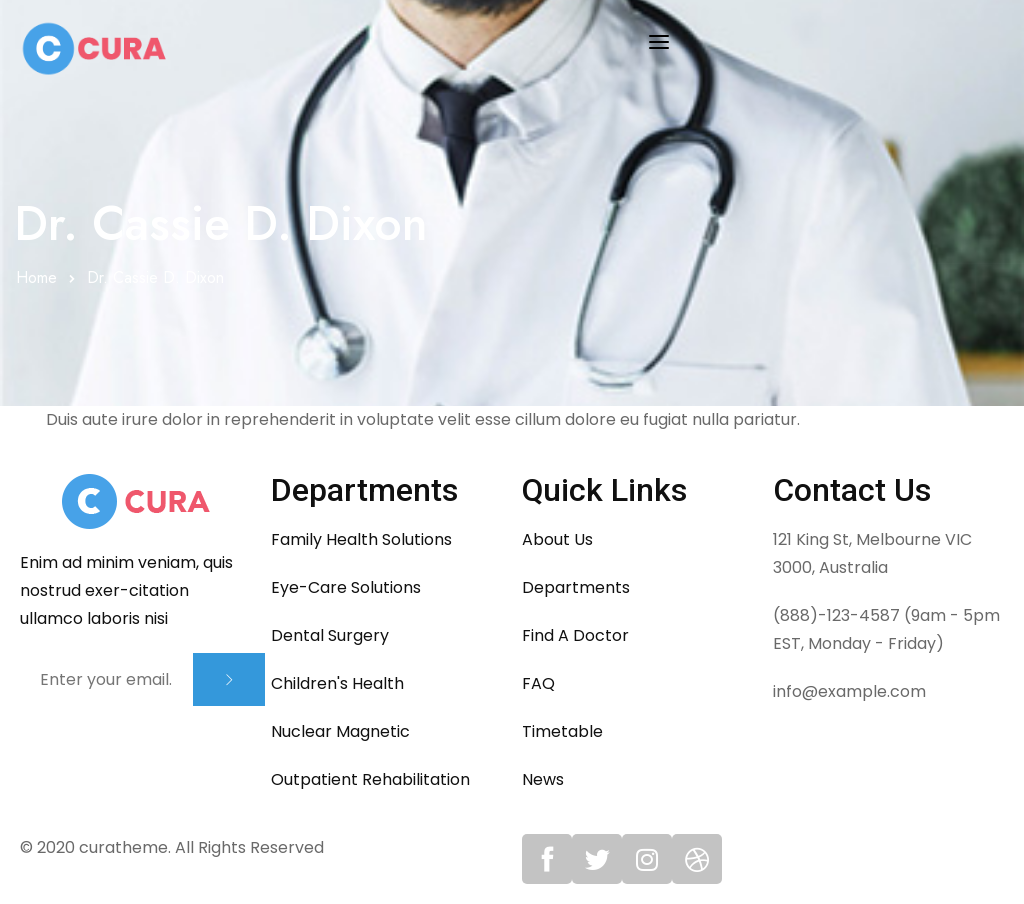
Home (36, 277)
